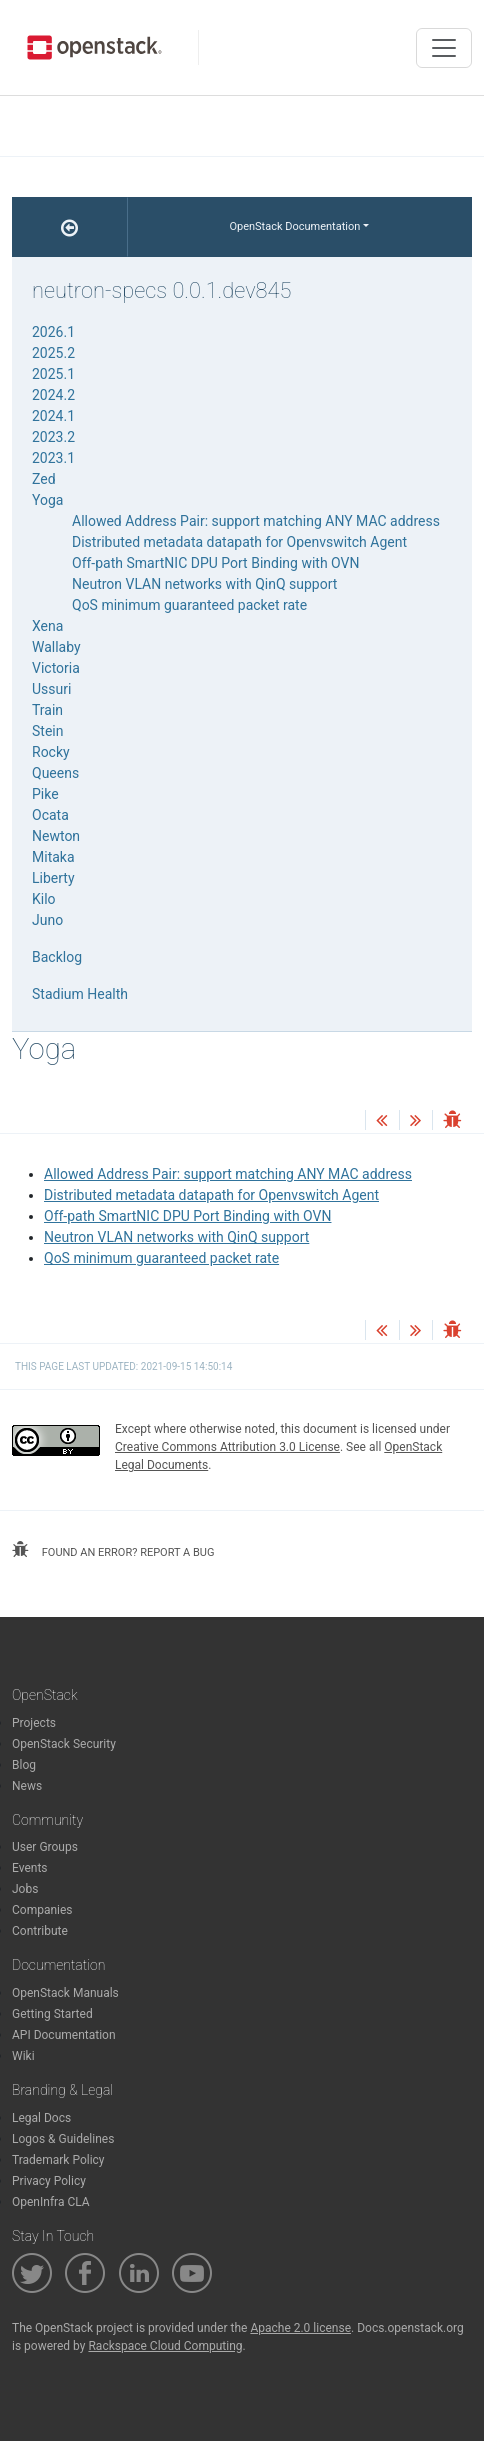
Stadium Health (80, 994)
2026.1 (53, 332)
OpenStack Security (64, 1744)
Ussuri (51, 689)
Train (47, 710)
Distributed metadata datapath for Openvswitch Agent (211, 1195)
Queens (55, 773)
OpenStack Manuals (65, 1993)
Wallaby (56, 647)
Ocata (50, 815)
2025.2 (53, 353)
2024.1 (53, 416)
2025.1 (53, 374)
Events (30, 1868)
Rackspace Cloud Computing (165, 2346)
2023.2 (53, 437)
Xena (47, 626)
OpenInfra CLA (51, 2202)
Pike (45, 794)
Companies (42, 1910)
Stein (47, 731)
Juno (47, 920)
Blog (24, 1765)
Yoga (47, 500)
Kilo (44, 899)
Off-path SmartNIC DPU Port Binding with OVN (187, 1216)
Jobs (25, 1889)
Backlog (57, 957)
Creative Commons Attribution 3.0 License (227, 1447)
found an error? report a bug (113, 1550)
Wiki (23, 2056)
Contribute (40, 1931)
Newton (56, 836)
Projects (34, 1723)
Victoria (56, 668)
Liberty (53, 878)
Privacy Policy (49, 2181)
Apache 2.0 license (300, 2328)
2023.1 (53, 458)
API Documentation (64, 2035)
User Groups (45, 1847)
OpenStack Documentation (294, 226)
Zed (44, 479)
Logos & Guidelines (63, 2139)
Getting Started (52, 2014)
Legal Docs (41, 2118)
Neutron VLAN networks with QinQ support (176, 1237)
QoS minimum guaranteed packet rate (161, 1258)
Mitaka (53, 857)
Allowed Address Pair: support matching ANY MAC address (228, 1174)
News (27, 1786)
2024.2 (53, 395)
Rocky (51, 752)
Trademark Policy (58, 2160)
